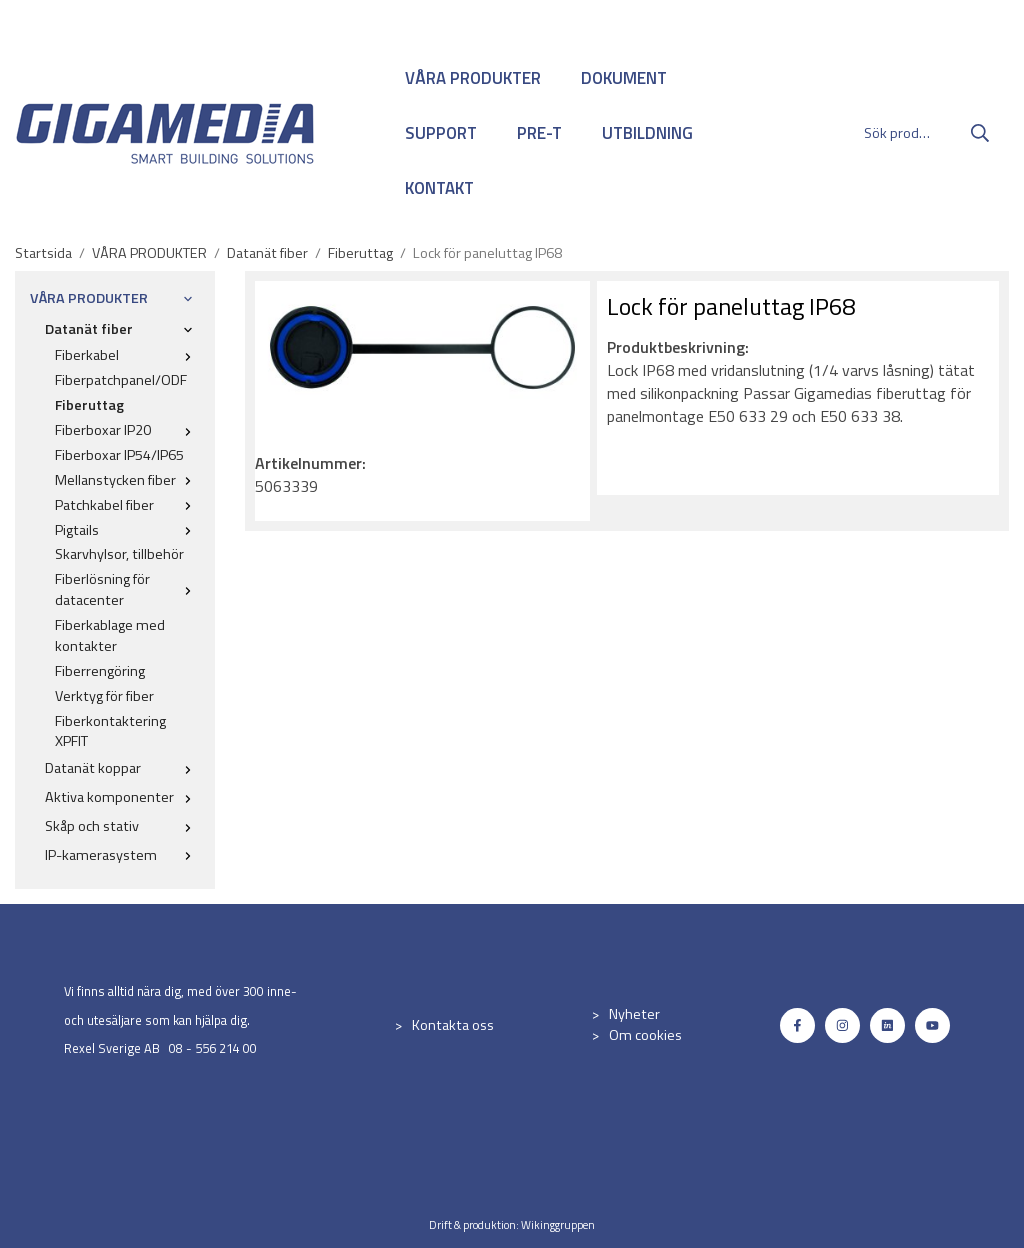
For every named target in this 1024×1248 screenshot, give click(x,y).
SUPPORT (441, 133)
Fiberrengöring (100, 671)
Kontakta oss (453, 1025)
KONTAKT (439, 188)
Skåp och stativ (122, 826)
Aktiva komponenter (122, 797)
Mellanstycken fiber (127, 480)
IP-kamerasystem (122, 855)
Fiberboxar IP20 (127, 430)
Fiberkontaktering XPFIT (110, 731)
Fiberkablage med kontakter (110, 635)
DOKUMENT (624, 78)
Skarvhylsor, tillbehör (119, 554)
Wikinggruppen (558, 1224)
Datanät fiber (122, 329)
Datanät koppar (122, 768)
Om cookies (645, 1035)
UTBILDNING (647, 133)
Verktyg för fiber (104, 696)
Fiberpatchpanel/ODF (121, 380)
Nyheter (634, 1014)
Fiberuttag (89, 405)
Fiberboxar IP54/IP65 (119, 455)
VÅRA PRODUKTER (473, 78)
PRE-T (539, 133)
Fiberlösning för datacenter (127, 589)
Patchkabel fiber (127, 505)
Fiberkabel (127, 355)
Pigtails (127, 530)
